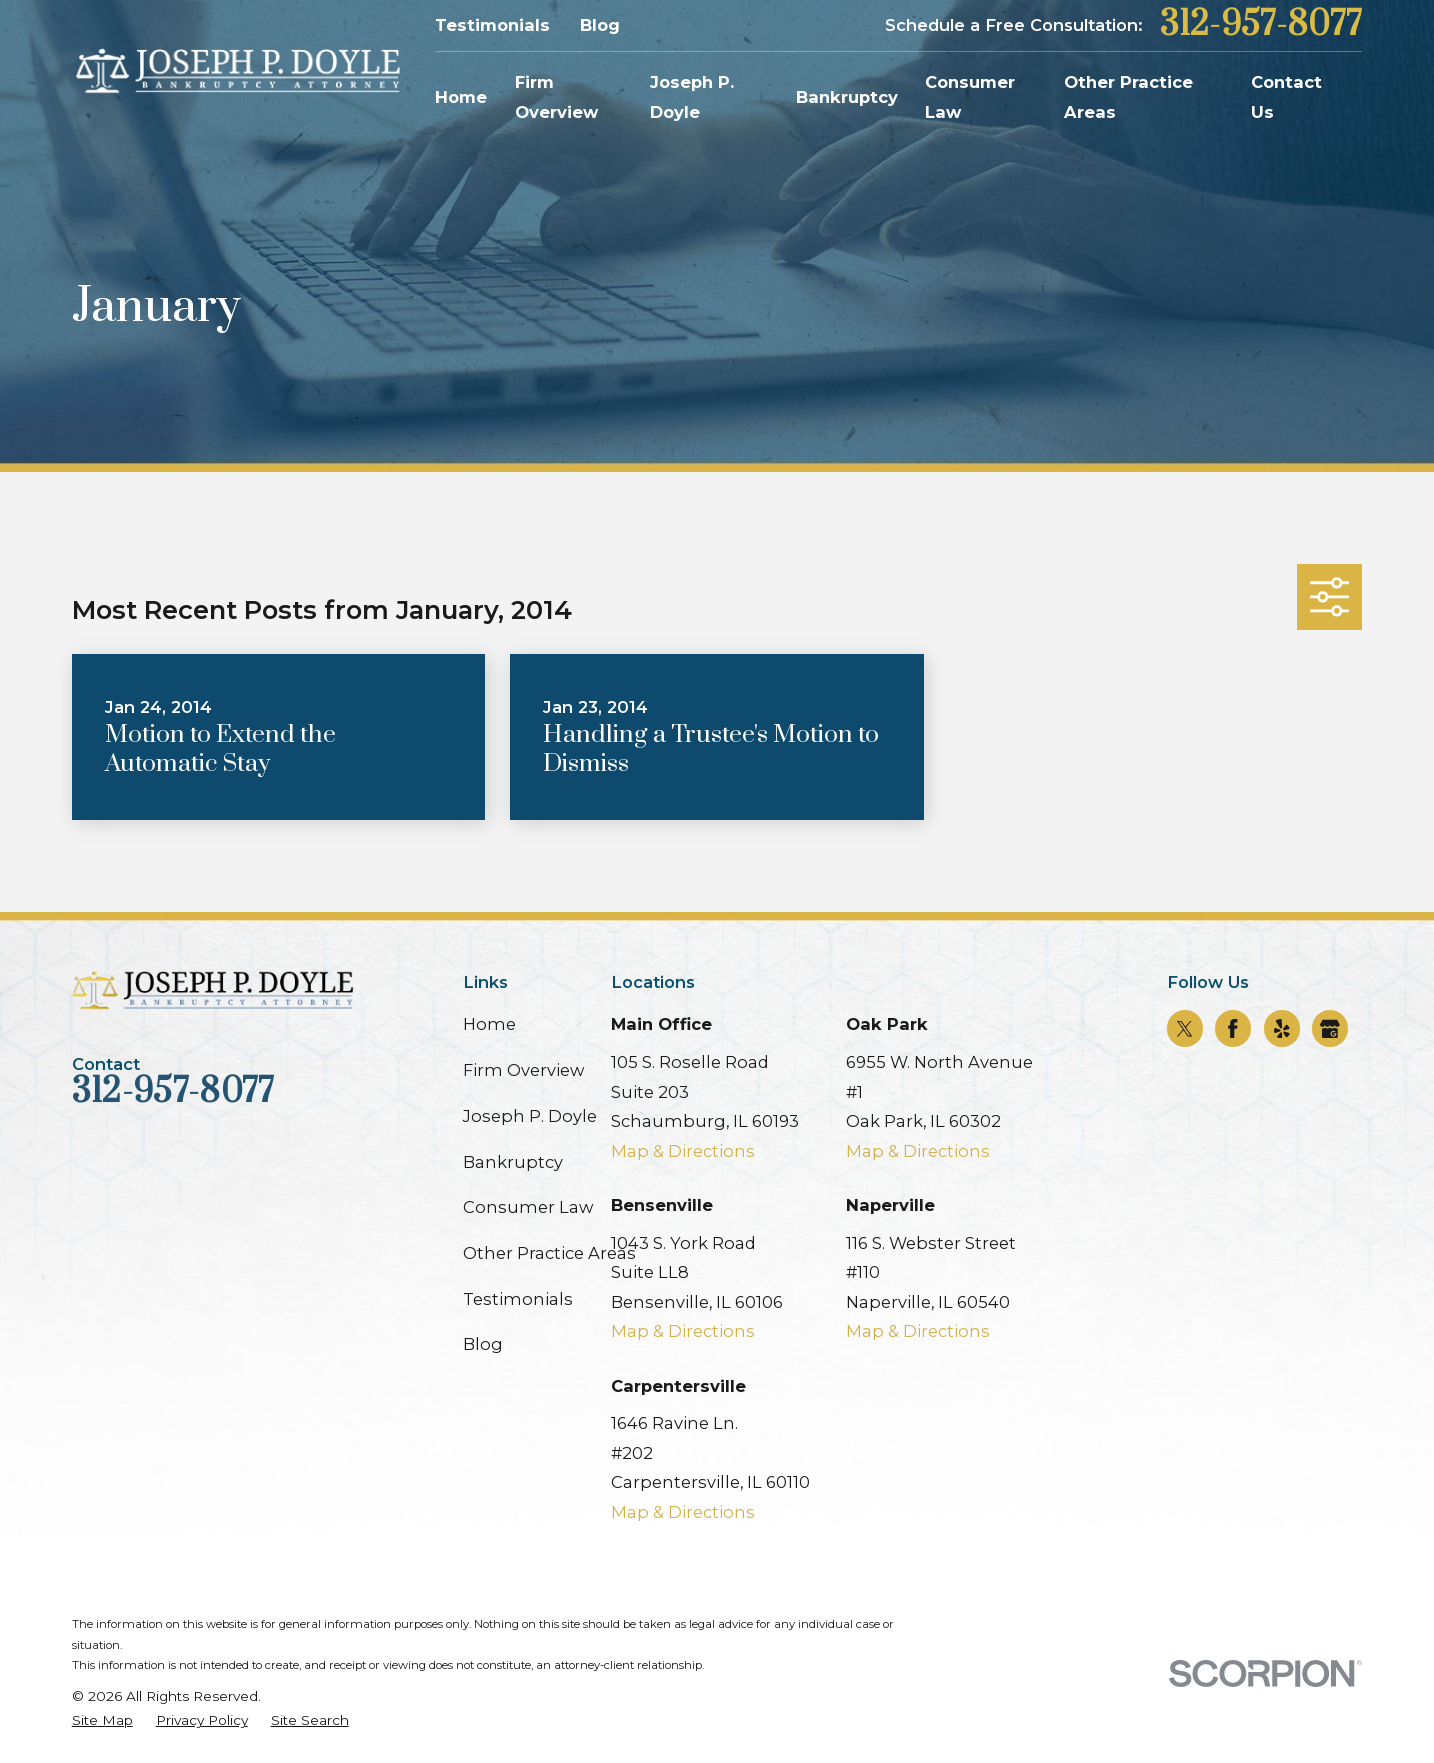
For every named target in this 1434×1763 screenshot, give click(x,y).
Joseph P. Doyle (530, 1116)
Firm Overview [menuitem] (556, 97)
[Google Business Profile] (1330, 1029)
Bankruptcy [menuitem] (847, 97)
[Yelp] (1282, 1029)
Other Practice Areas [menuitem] (1128, 97)
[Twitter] (1185, 1029)
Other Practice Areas (549, 1253)
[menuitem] (102, 1720)
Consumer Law (528, 1207)
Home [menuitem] (461, 97)
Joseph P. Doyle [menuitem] (692, 97)
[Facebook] (1233, 1029)
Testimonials (492, 25)
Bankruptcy (513, 1162)
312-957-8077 (1261, 25)
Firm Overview (523, 1070)
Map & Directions (683, 1151)
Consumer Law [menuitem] (970, 97)
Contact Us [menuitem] (1286, 97)
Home (489, 1024)
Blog (600, 25)
